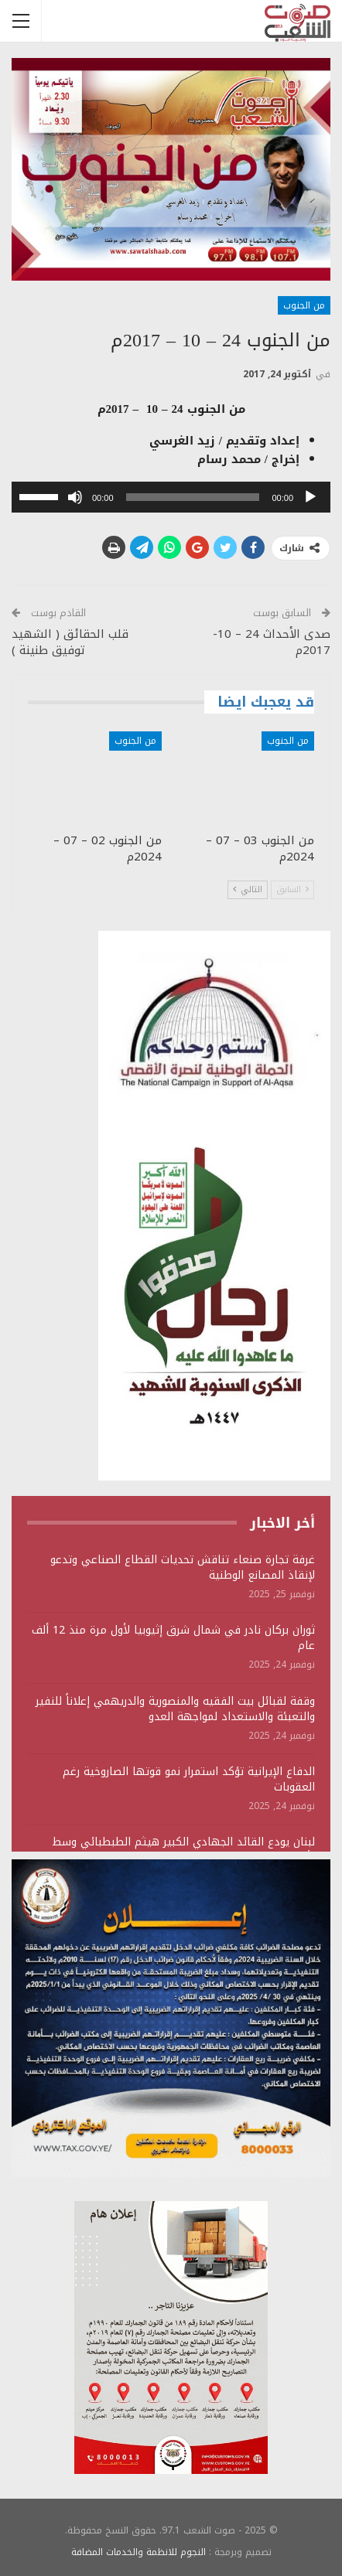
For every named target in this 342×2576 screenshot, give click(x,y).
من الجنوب (304, 305)
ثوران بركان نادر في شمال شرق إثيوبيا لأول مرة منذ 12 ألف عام (173, 1638)
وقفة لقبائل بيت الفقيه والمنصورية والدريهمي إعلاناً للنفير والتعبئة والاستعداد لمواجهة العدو (175, 1709)
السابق (292, 889)
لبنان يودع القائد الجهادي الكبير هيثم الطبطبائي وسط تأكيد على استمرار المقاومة (183, 1849)
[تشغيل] (310, 497)
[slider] (193, 497)
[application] (171, 497)
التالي (247, 889)
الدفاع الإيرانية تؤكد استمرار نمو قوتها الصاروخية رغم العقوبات (189, 1779)
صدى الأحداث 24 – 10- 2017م (271, 642)
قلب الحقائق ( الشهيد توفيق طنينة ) (70, 642)
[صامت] (75, 497)
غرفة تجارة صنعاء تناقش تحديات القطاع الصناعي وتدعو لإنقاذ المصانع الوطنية (182, 1567)
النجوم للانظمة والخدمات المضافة (138, 2552)
